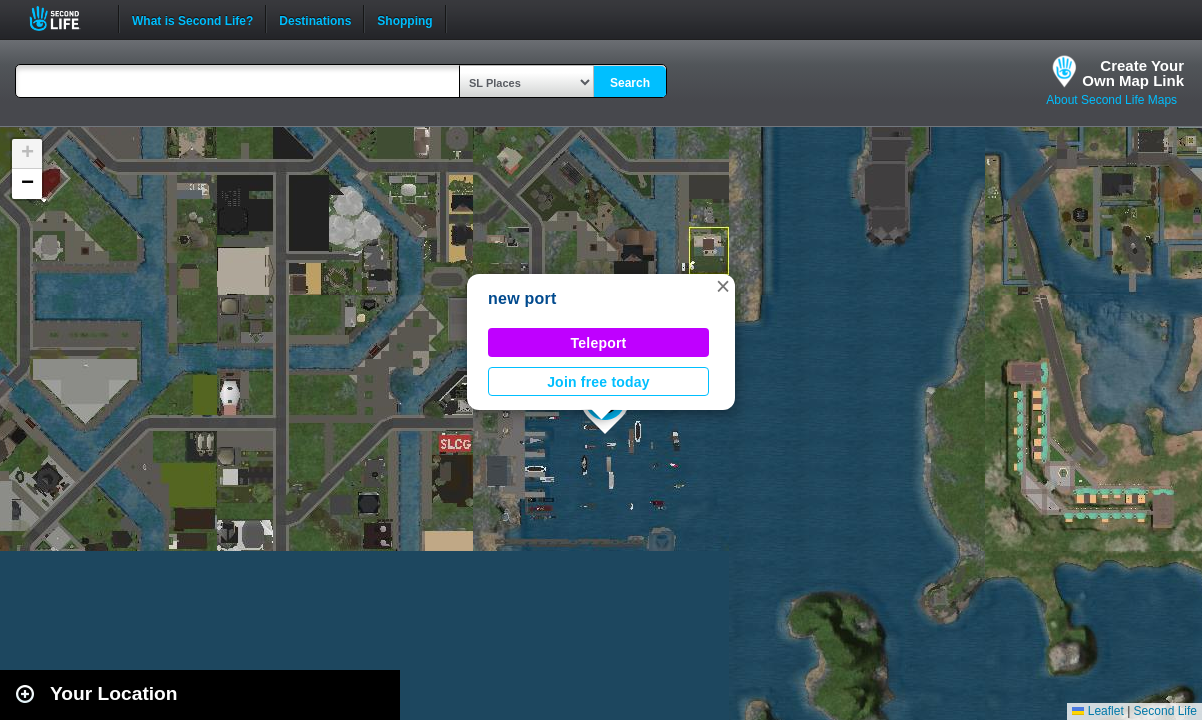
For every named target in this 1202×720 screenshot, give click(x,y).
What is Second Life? (192, 19)
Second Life (65, 18)
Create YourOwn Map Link (1133, 73)
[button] (723, 286)
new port (522, 298)
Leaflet (1097, 711)
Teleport (599, 343)
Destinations (315, 19)
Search (630, 83)
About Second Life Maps (1111, 100)
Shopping (404, 19)
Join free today (598, 382)
